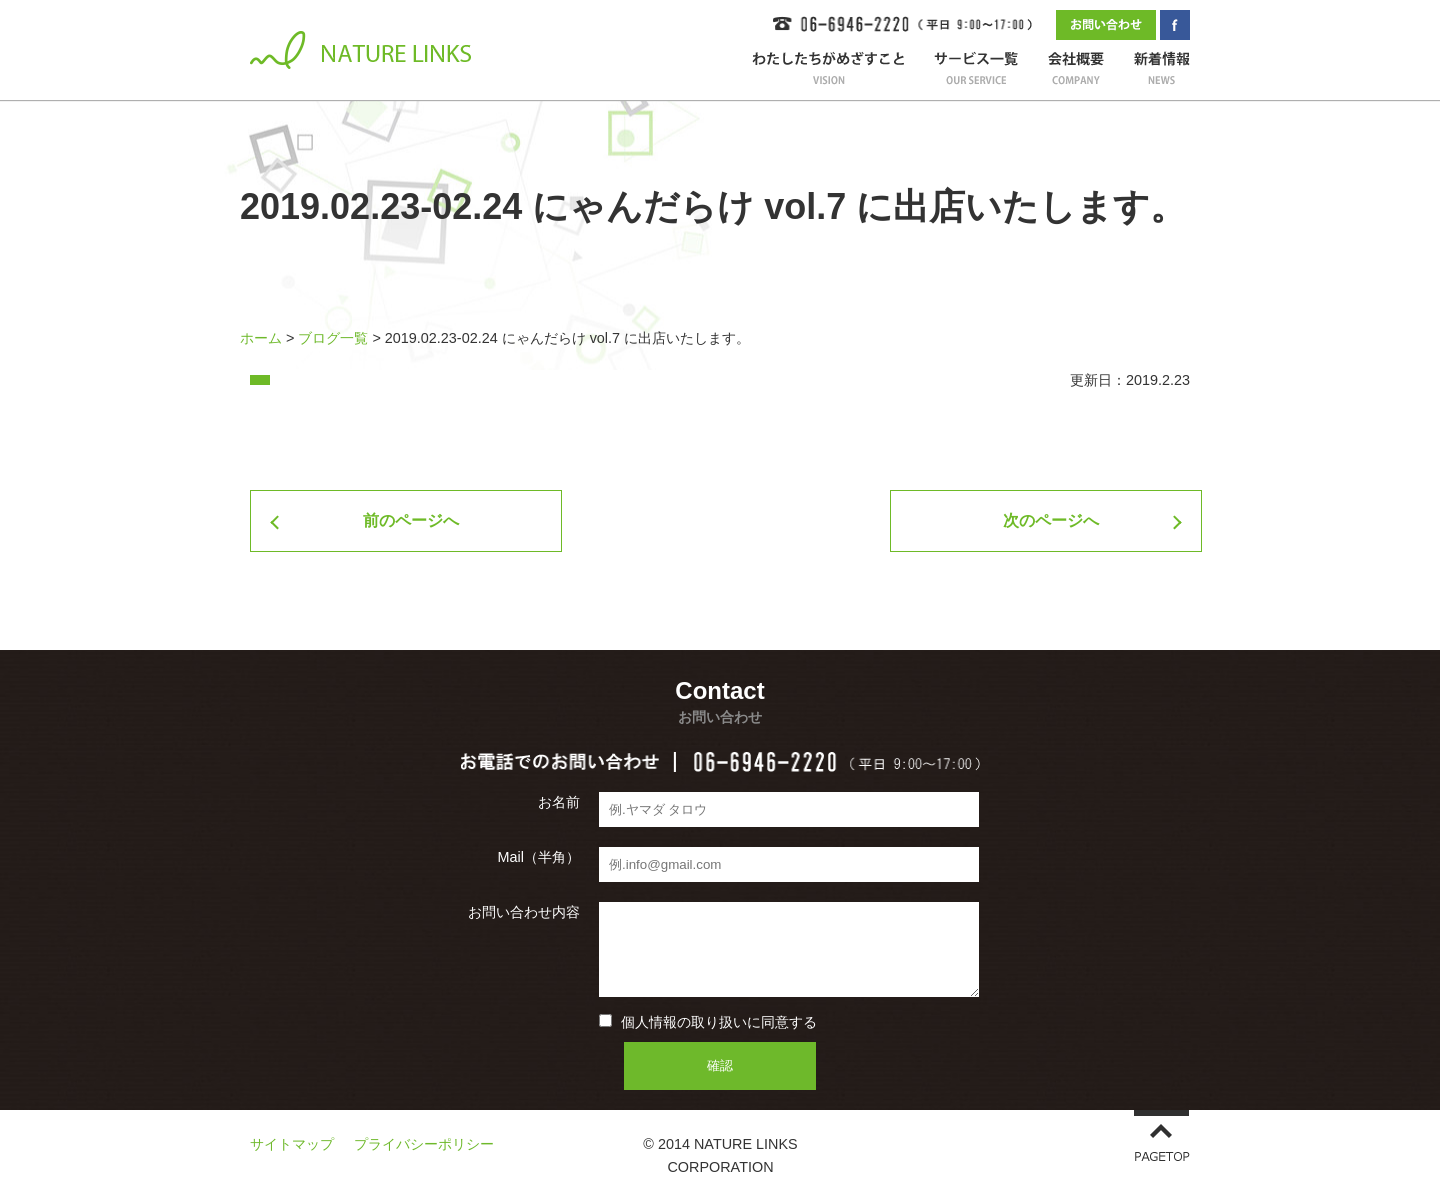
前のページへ (411, 520)
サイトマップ (292, 1144)
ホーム (261, 338)
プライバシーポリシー (424, 1144)
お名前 (559, 802)
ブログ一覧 (333, 338)
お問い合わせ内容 (524, 912)
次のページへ (1051, 520)
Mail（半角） (539, 857)
